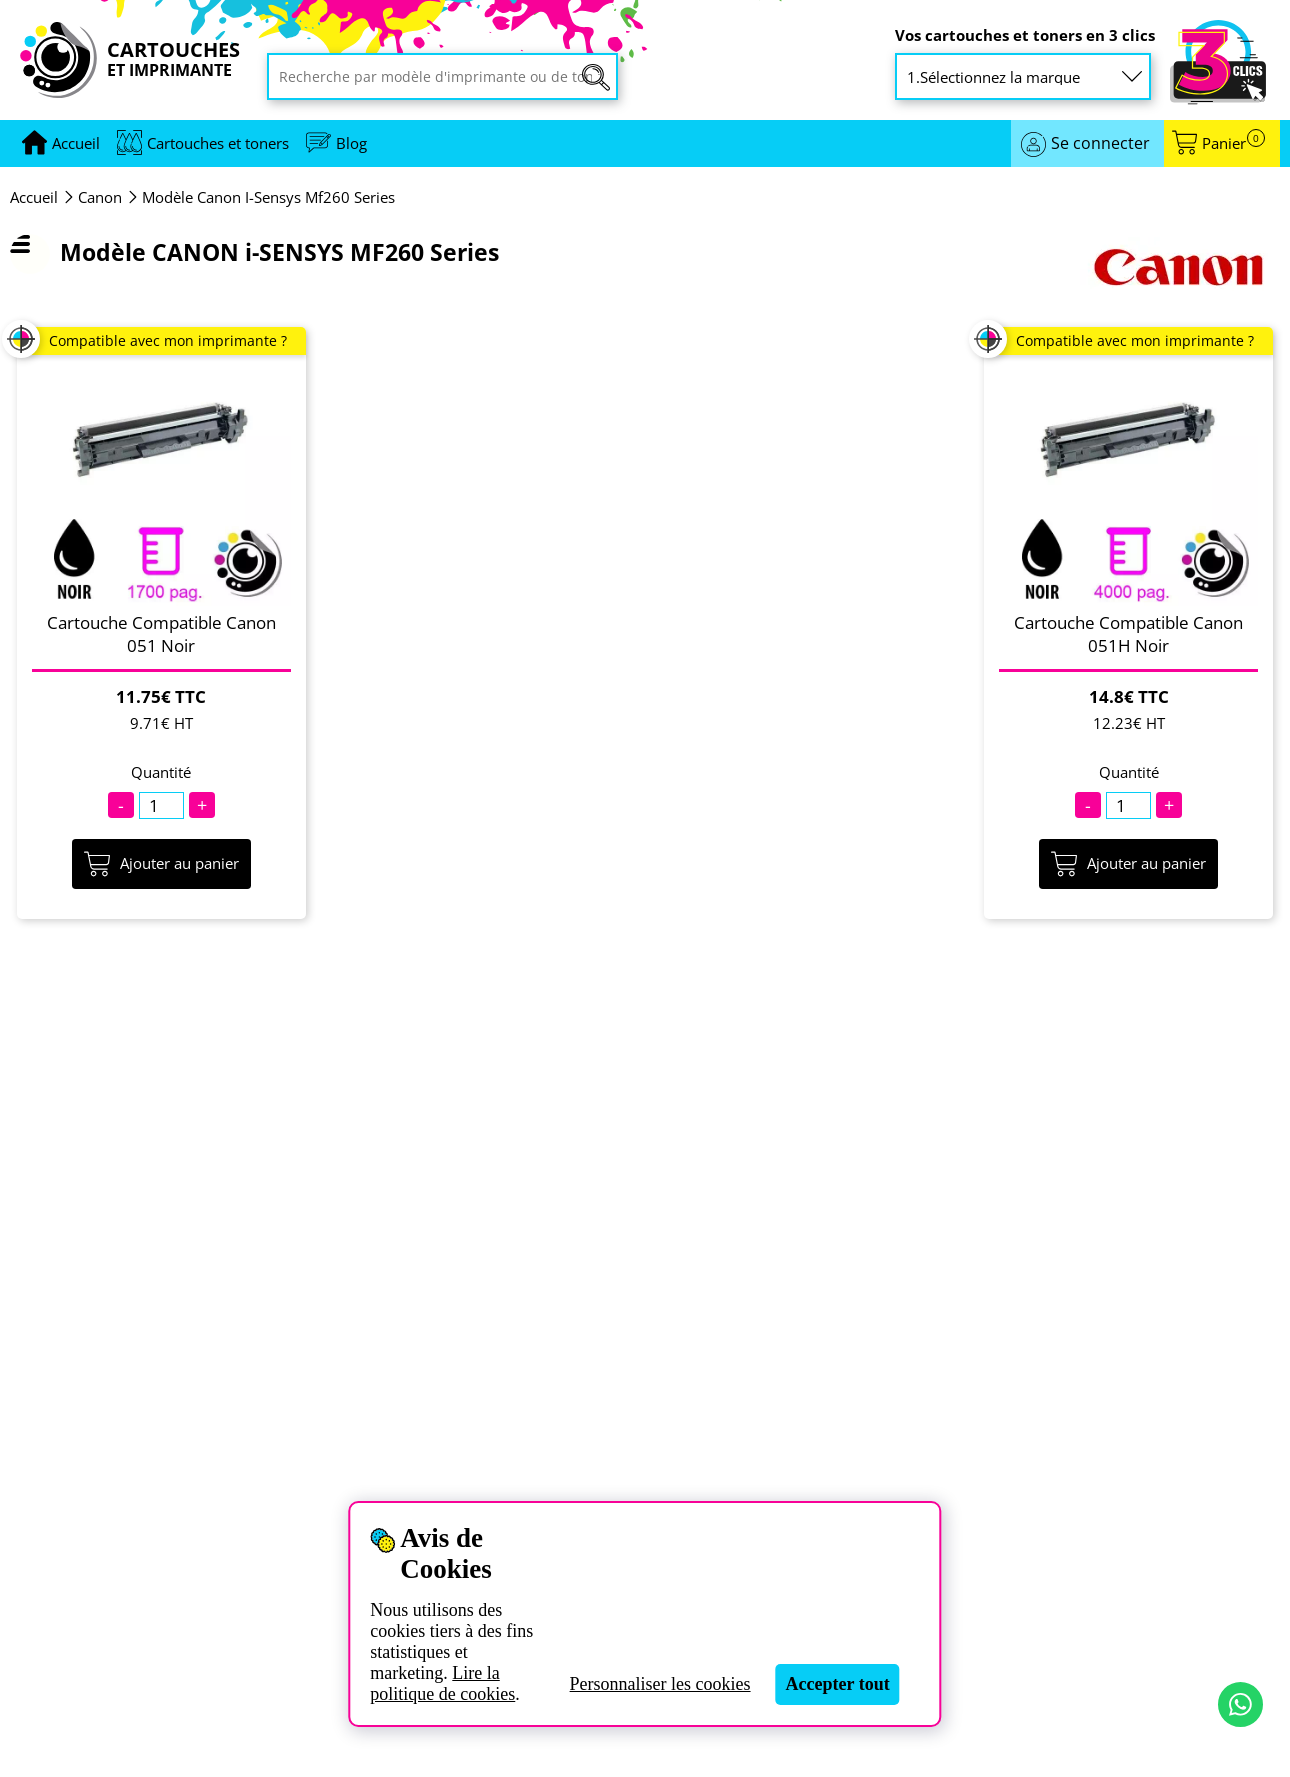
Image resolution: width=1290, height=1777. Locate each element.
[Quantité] (161, 805)
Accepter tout (838, 1684)
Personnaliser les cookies (660, 1684)
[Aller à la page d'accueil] (76, 143)
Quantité (161, 772)
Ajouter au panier (161, 864)
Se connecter (1100, 143)
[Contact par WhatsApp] (1240, 1704)
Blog (351, 143)
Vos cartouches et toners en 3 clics (1025, 35)
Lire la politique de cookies (442, 1683)
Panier (1233, 143)
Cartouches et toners (218, 143)
